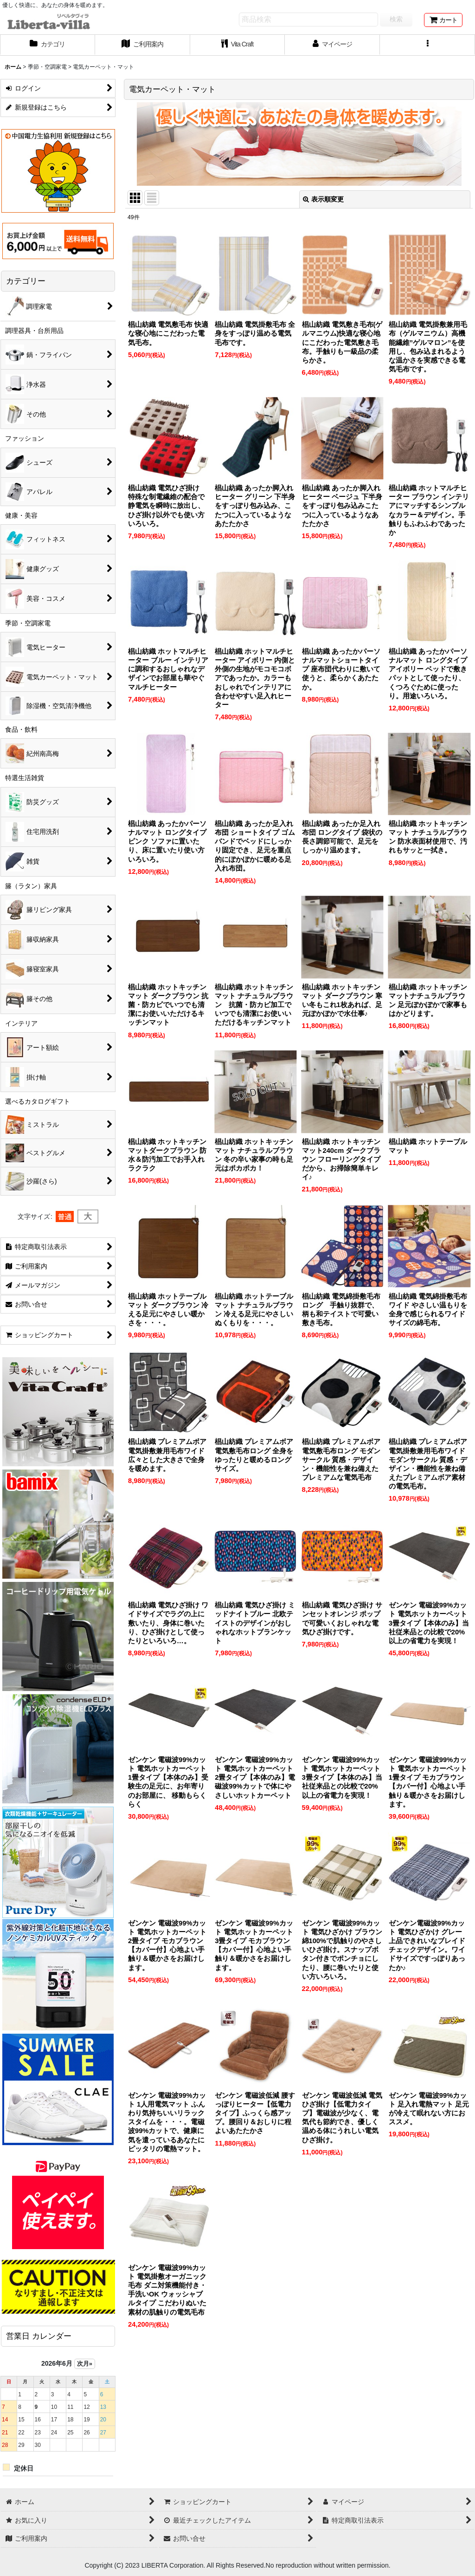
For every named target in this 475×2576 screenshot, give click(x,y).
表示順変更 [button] (323, 199)
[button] (427, 45)
